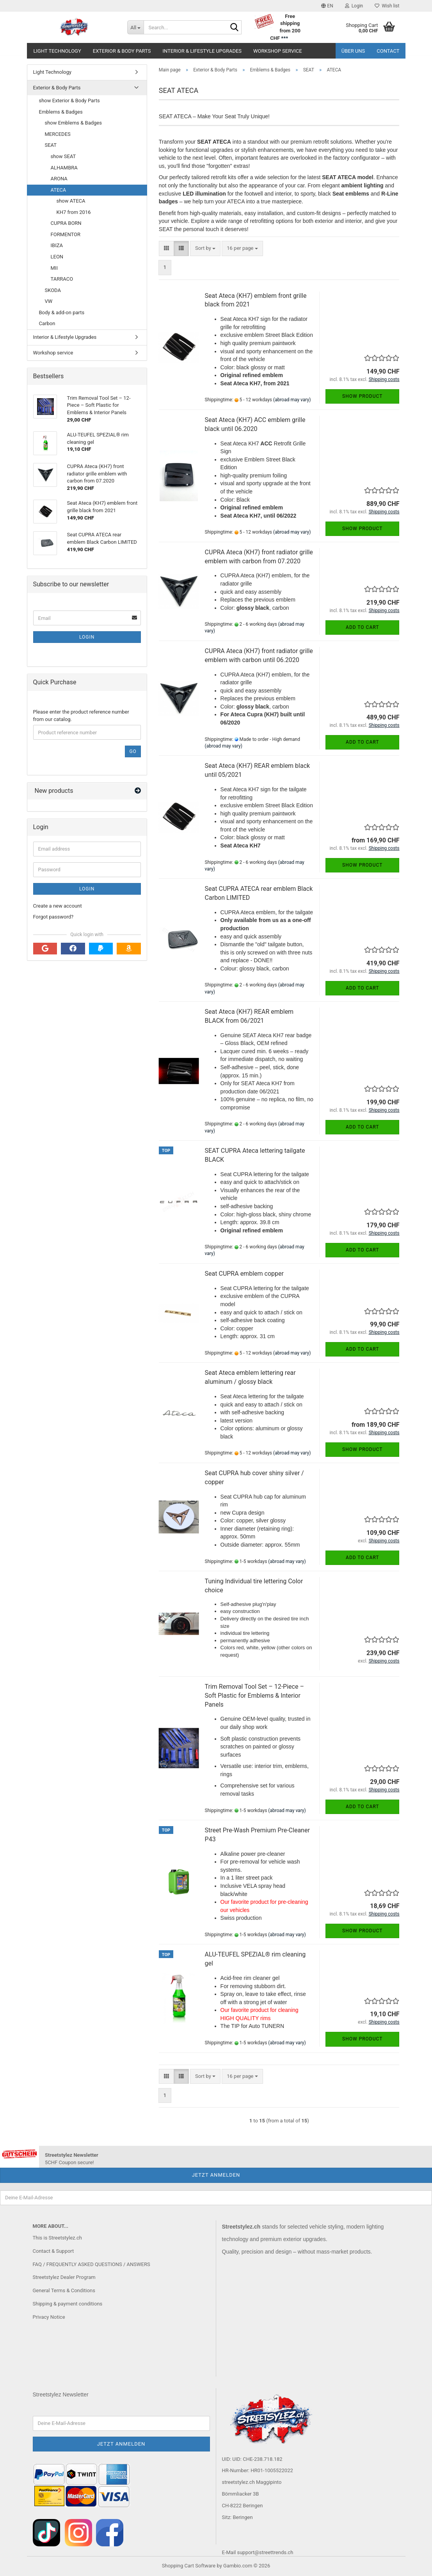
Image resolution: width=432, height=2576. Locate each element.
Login (86, 637)
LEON (57, 257)
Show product (362, 396)
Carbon (47, 323)
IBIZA (57, 245)
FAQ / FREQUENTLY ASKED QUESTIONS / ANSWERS (91, 2264)
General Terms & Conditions (64, 2290)
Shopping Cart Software (188, 2566)
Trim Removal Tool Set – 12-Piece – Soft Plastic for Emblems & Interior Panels (254, 1695)
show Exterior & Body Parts (69, 100)
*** (284, 38)
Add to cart (362, 627)
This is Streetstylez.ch (57, 2238)
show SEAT (63, 156)
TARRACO (62, 279)
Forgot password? (53, 917)
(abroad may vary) (292, 399)
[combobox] (205, 248)
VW (49, 301)
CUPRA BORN (66, 223)
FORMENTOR (66, 234)
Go (132, 751)
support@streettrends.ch (265, 2552)
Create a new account (57, 906)
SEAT (51, 145)
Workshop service (277, 51)
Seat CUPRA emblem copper (244, 1273)
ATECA (58, 190)
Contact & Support (53, 2251)
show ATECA (71, 201)
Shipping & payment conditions (68, 2304)
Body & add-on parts (62, 312)
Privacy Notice (49, 2317)
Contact (388, 51)
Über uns (353, 51)
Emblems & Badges (61, 112)
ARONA (59, 179)
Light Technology (57, 51)
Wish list (387, 6)
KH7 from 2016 (74, 212)
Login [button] (354, 6)
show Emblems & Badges (73, 123)
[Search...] (135, 27)
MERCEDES (58, 134)
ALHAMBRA (64, 168)
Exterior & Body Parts (122, 51)
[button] (327, 6)
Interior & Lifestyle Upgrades (202, 51)
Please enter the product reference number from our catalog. (81, 715)
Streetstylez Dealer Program (64, 2277)
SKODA (53, 290)
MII (54, 268)
